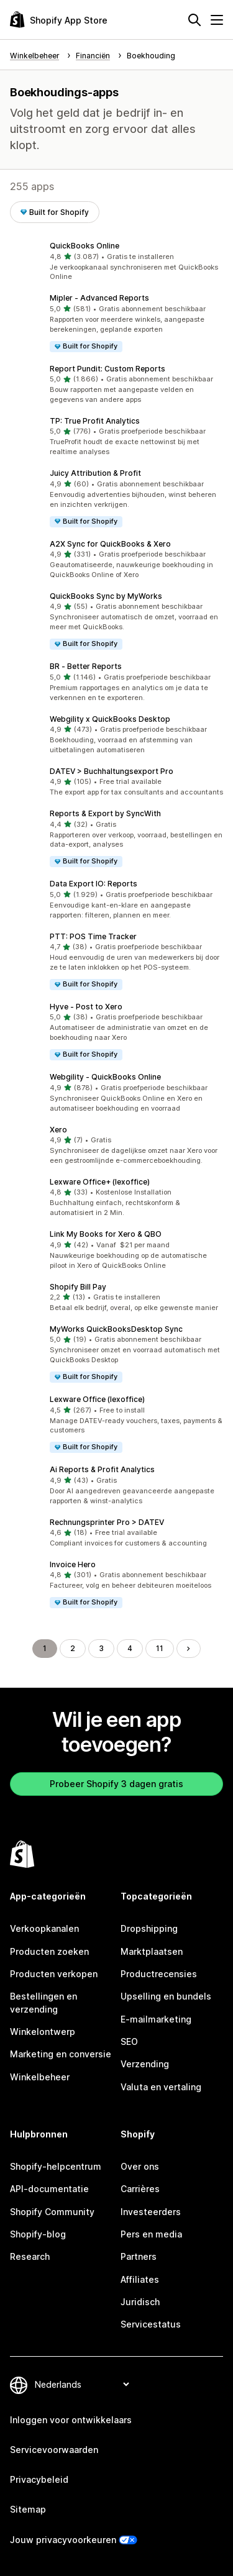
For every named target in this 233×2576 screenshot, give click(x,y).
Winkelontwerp (42, 2031)
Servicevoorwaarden (54, 2449)
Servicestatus (151, 2324)
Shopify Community (52, 2211)
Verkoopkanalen (44, 1928)
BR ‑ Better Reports (86, 666)
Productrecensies (159, 1973)
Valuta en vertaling (161, 2087)
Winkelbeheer (40, 2077)
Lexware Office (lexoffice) (97, 1399)
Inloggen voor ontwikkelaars (71, 2419)
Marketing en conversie (60, 2054)
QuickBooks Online (84, 245)
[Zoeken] (194, 20)
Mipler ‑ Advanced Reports (99, 298)
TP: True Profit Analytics (95, 421)
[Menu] (217, 20)
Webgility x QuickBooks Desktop (110, 719)
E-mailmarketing (156, 2019)
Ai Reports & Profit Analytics (102, 1469)
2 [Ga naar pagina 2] (72, 1648)
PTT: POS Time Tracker (93, 936)
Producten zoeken (49, 1951)
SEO (129, 2041)
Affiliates (140, 2279)
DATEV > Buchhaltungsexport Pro (111, 771)
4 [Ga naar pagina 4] (129, 1648)
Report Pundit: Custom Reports (107, 368)
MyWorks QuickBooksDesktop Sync (116, 1329)
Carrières (140, 2188)
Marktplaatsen (152, 1951)
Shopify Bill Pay (78, 1286)
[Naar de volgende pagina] (188, 1648)
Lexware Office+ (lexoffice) (100, 1181)
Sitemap (28, 2509)
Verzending (145, 2064)
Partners (139, 2256)
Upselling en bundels (166, 1996)
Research (30, 2256)
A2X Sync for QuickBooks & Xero (110, 543)
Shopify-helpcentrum (55, 2166)
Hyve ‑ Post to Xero (86, 1006)
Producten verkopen (54, 1973)
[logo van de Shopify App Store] (58, 19)
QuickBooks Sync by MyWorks (106, 596)
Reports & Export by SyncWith (105, 813)
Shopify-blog (38, 2234)
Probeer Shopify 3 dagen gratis (116, 1783)
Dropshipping (149, 1928)
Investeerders (151, 2211)
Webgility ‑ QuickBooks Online (105, 1076)
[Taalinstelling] (81, 2384)
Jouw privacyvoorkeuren (63, 2539)
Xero (58, 1129)
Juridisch (140, 2301)
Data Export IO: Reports (93, 883)
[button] (116, 261)
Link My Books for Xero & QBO (106, 1234)
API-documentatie (49, 2188)
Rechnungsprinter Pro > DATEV (107, 1522)
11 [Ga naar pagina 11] (159, 1648)
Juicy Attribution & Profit (95, 473)
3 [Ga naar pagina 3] (101, 1648)
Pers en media (151, 2234)
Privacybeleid (39, 2479)
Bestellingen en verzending (43, 2002)
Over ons (140, 2166)
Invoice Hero (73, 1564)
